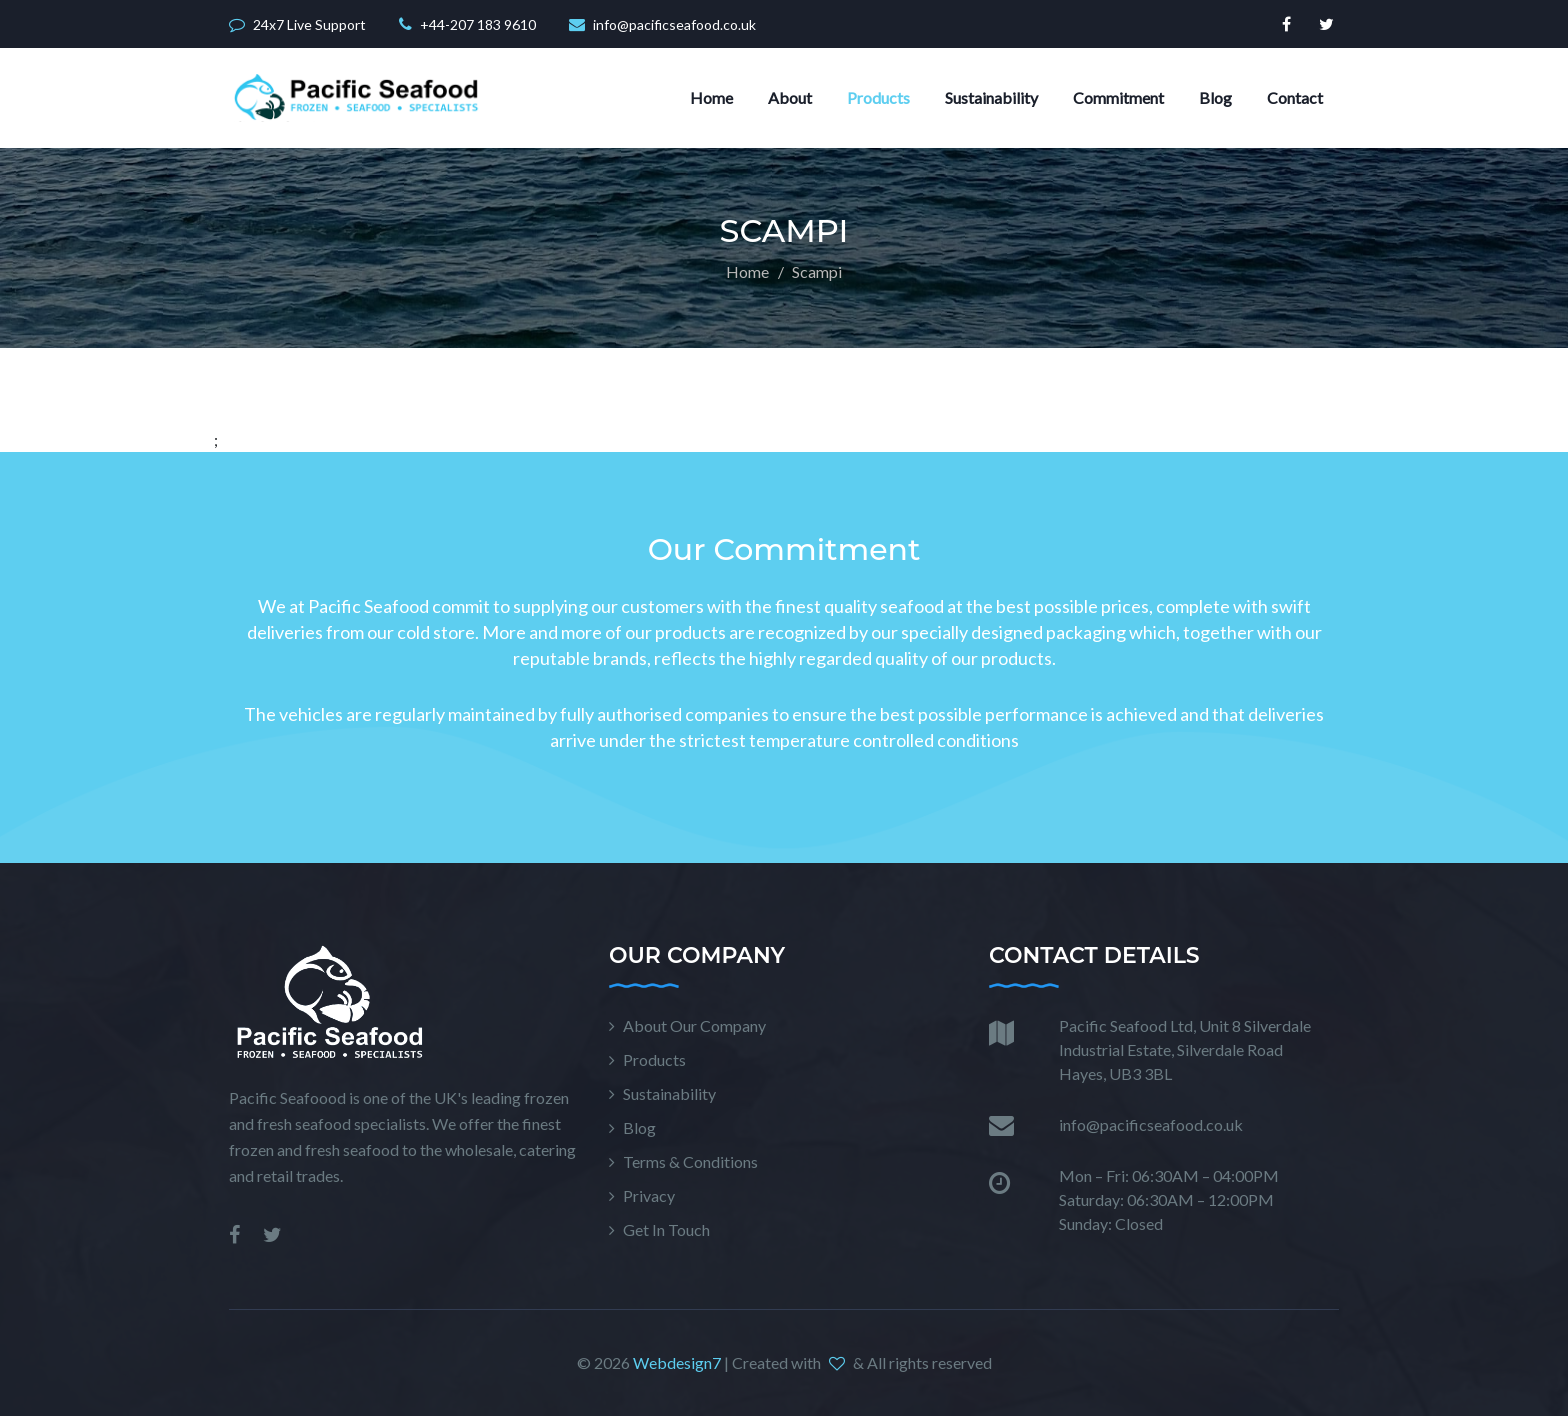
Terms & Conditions (690, 1161)
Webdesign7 (677, 1362)
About (790, 97)
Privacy (649, 1195)
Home (711, 97)
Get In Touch (666, 1229)
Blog (1215, 97)
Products (878, 97)
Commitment (1118, 97)
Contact (1295, 97)
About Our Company (694, 1025)
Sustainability (991, 97)
